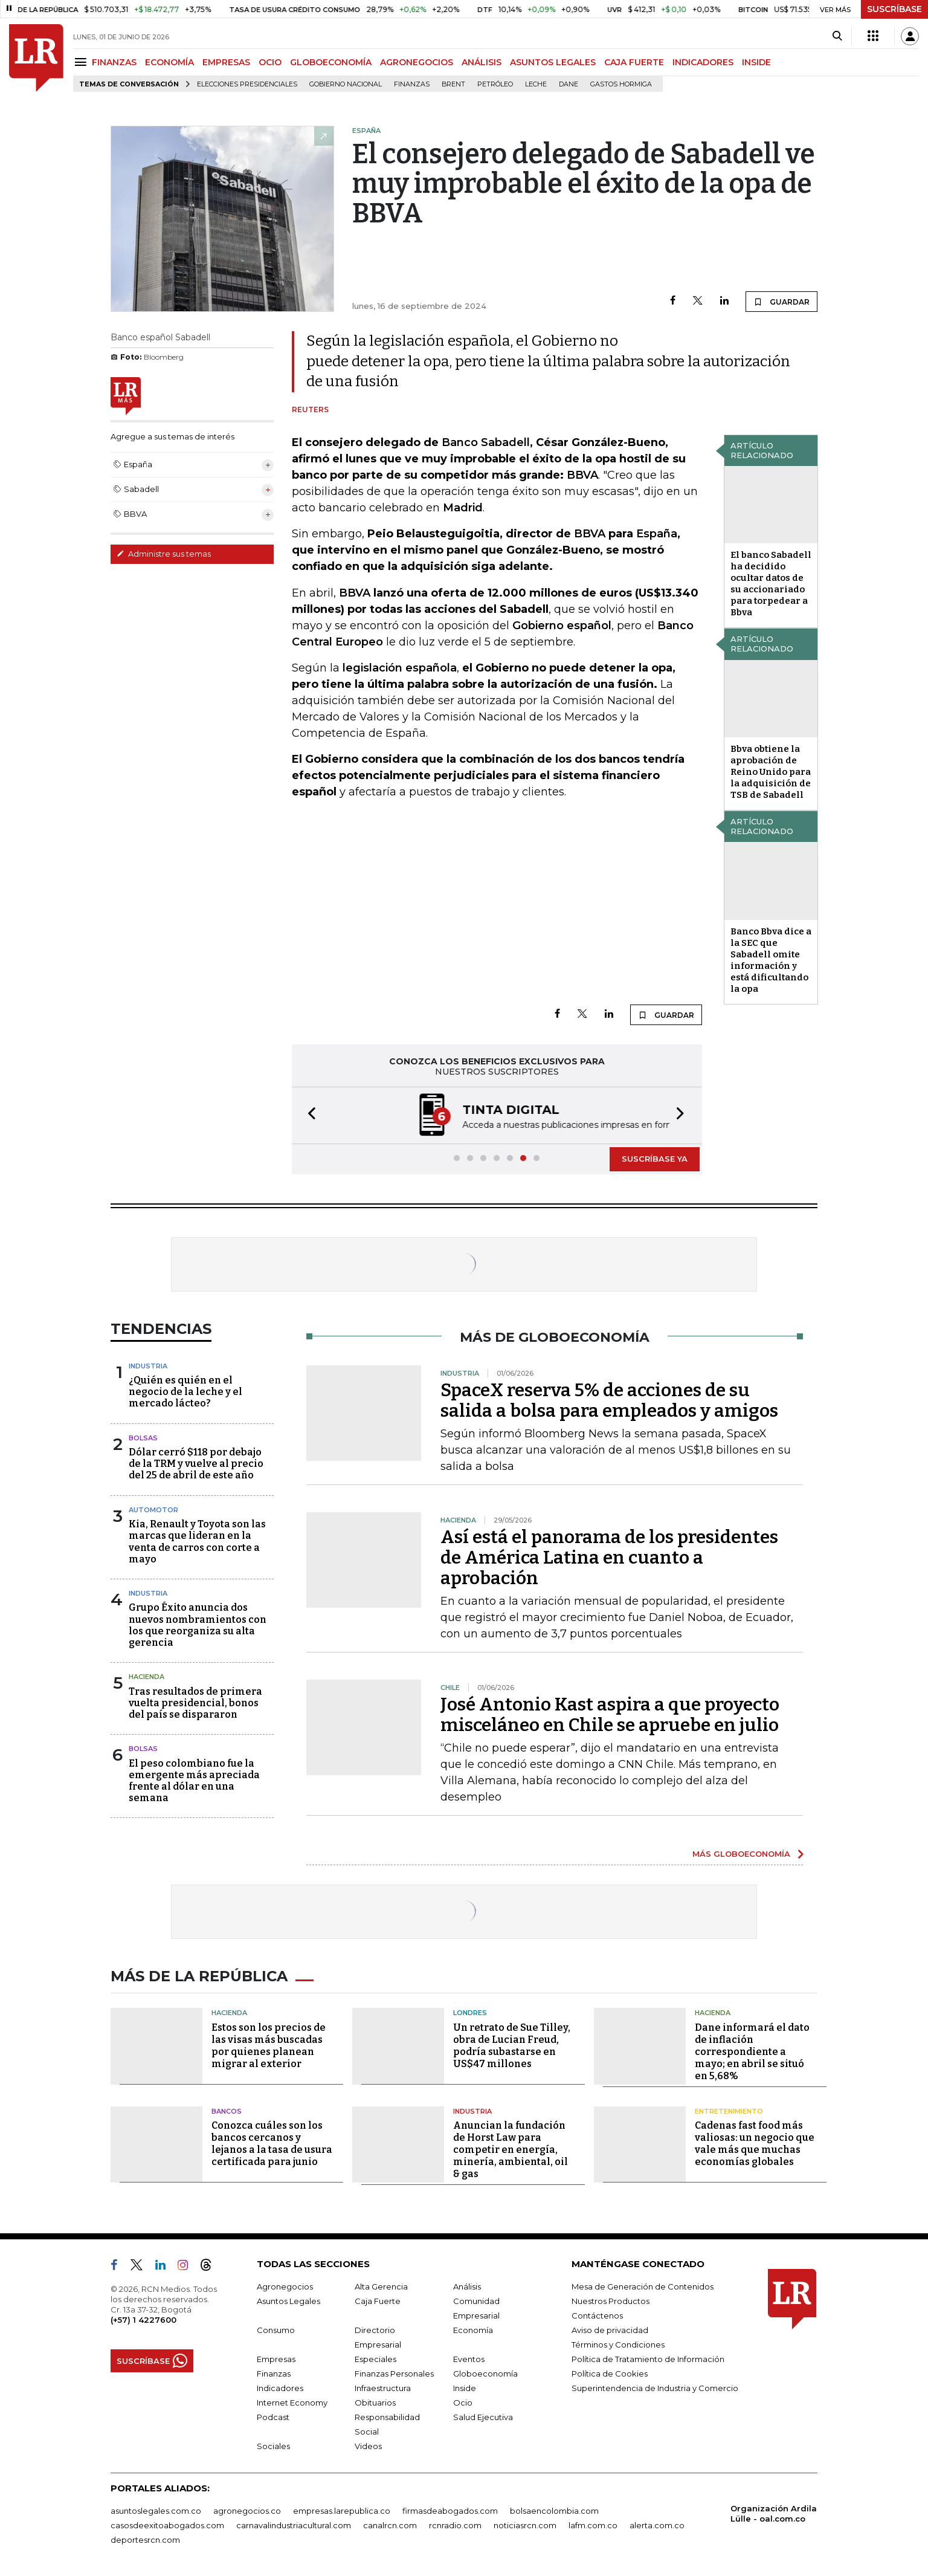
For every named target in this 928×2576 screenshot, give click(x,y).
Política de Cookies (610, 2373)
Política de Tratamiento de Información (648, 2359)
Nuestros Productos (610, 2301)
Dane (568, 84)
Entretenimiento (729, 2111)
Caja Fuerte (378, 2301)
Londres (470, 2012)
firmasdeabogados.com (450, 2511)
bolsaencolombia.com (554, 2511)
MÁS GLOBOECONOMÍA (741, 1854)
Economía (473, 2330)
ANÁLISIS (481, 62)
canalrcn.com (390, 2525)
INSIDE (756, 62)
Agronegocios (285, 2286)
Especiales (375, 2359)
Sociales (273, 2446)
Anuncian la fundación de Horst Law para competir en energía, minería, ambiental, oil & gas (510, 2150)
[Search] (837, 36)
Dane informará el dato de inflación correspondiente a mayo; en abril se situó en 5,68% (752, 2052)
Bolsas (143, 1438)
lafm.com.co (593, 2525)
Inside (464, 2388)
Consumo (276, 2330)
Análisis (467, 2286)
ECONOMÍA (169, 62)
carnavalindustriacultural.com (293, 2525)
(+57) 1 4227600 (143, 2320)
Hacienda (146, 1676)
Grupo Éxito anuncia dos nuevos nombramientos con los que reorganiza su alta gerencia (197, 1625)
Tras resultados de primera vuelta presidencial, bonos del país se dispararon (195, 1703)
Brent (453, 84)
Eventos (469, 2359)
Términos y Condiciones (618, 2344)
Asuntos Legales (288, 2301)
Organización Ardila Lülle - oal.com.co (773, 2513)
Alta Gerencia (381, 2286)
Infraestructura (383, 2388)
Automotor (153, 1510)
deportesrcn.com (145, 2540)
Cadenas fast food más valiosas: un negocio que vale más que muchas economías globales (754, 2143)
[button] (308, 1115)
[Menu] (82, 62)
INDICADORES (702, 62)
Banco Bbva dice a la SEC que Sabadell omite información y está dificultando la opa (770, 960)
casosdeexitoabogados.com (167, 2525)
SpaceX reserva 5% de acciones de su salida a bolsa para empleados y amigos (609, 1400)
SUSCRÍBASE (894, 9)
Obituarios (375, 2402)
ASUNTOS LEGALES (553, 62)
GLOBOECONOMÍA (331, 62)
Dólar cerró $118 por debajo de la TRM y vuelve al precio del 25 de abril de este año (196, 1463)
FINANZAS (114, 62)
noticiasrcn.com (525, 2525)
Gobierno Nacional (345, 84)
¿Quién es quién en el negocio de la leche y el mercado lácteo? (185, 1391)
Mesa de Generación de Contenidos (643, 2286)
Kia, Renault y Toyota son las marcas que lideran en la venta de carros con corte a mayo (197, 1541)
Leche (536, 84)
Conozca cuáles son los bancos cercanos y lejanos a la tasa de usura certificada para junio (271, 2143)
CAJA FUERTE (634, 62)
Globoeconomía (485, 2373)
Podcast (273, 2417)
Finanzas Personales (394, 2373)
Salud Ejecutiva (483, 2417)
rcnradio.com (455, 2525)
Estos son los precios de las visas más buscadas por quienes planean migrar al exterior (268, 2046)
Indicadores (280, 2388)
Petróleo (495, 84)
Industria (148, 1366)
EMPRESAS (226, 62)
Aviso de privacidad (610, 2330)
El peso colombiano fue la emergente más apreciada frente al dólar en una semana (194, 1781)
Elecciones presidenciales (247, 84)
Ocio (462, 2402)
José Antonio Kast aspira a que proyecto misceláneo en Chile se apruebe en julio (609, 1715)
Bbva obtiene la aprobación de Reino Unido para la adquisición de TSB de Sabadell (770, 771)
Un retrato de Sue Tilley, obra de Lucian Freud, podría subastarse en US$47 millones (511, 2046)
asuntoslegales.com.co (156, 2511)
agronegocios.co (247, 2511)
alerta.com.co (657, 2525)
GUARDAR (781, 301)
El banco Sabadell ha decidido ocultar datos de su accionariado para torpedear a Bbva (770, 583)
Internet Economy (292, 2402)
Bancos (226, 2111)
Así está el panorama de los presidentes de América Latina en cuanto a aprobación (609, 1557)
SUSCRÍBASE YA (655, 1158)
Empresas (276, 2359)
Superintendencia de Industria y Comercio (655, 2388)
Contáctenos (597, 2315)
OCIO (270, 62)
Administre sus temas (164, 553)
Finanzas (412, 84)
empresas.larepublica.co (341, 2511)
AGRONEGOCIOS (416, 62)
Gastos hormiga (621, 84)
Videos (368, 2446)
